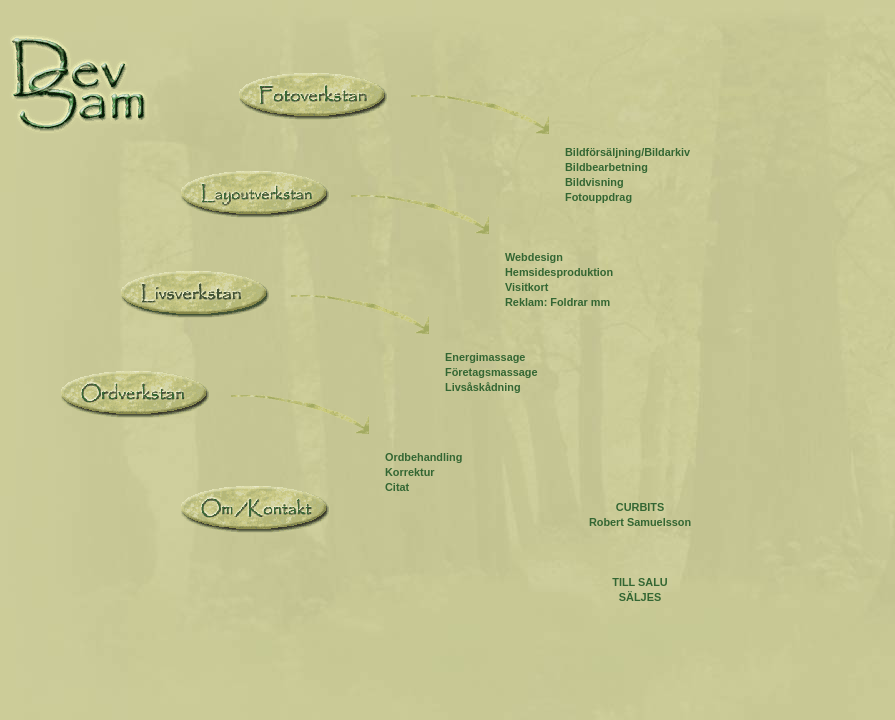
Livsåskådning (483, 387)
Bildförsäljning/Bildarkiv (627, 152)
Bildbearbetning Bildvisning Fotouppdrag (606, 182)
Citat (397, 487)
